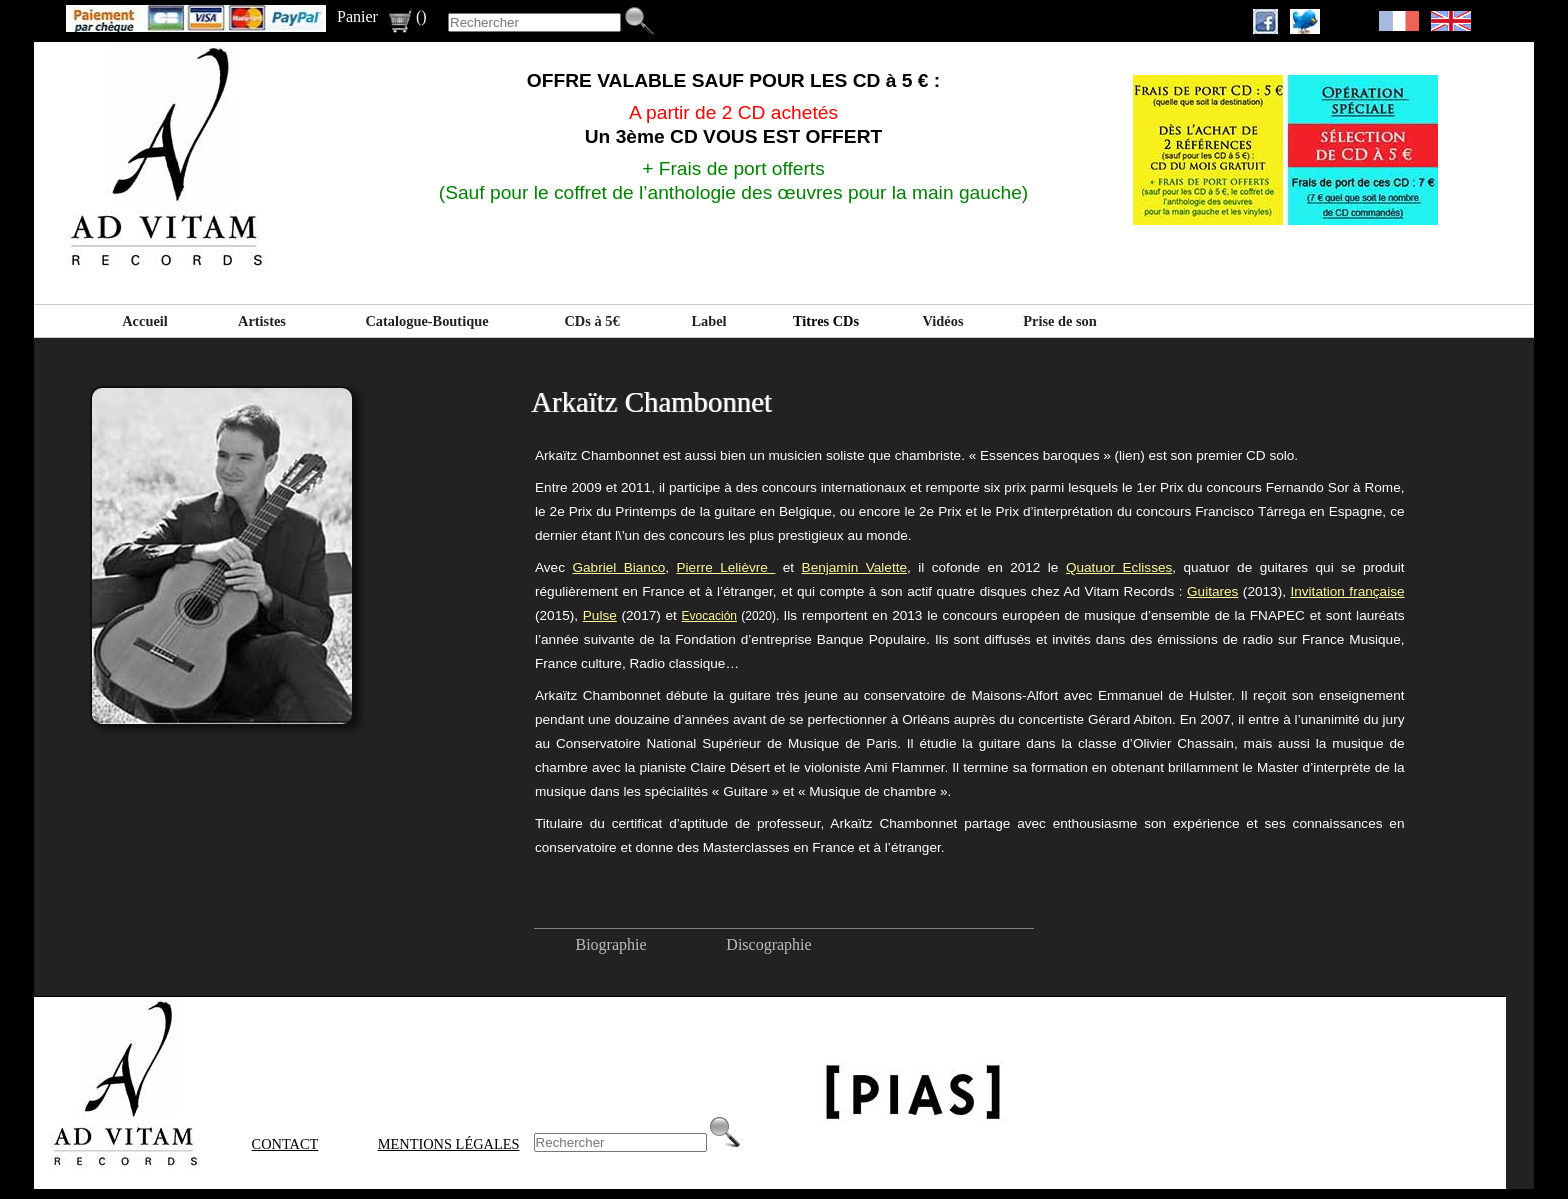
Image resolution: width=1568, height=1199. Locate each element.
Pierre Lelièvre (726, 567)
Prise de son (1060, 321)
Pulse (600, 615)
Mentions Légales (449, 1144)
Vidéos (942, 321)
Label (708, 321)
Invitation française (1347, 591)
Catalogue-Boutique (426, 321)
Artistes (262, 321)
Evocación (709, 616)
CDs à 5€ (591, 321)
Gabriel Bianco (618, 567)
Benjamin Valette (854, 567)
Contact (285, 1144)
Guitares (1212, 591)
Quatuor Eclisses (1119, 567)
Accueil (145, 321)
